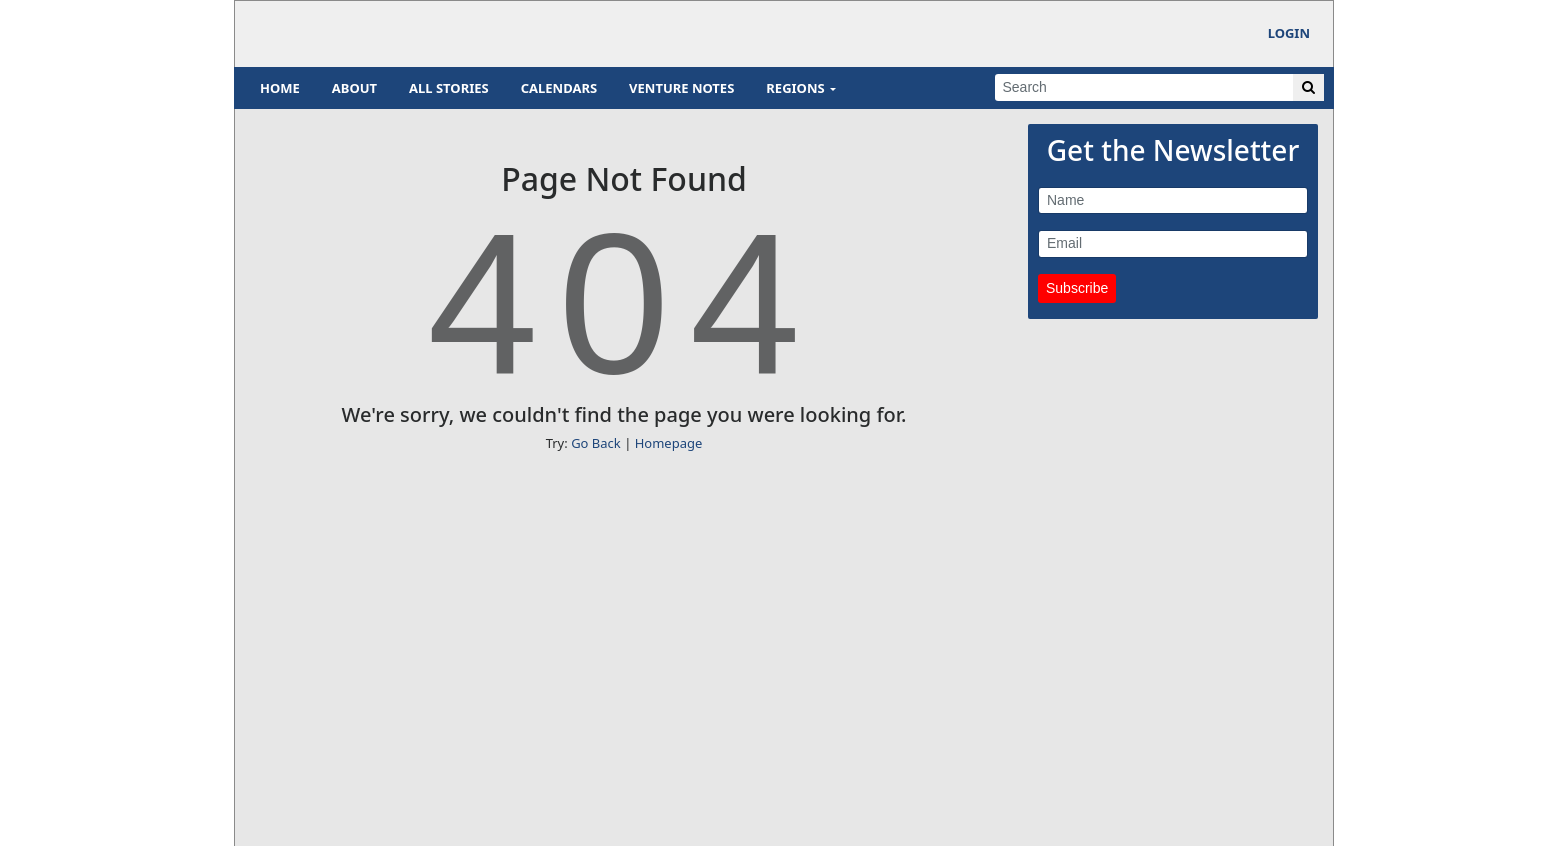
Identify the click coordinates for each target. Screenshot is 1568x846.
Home (280, 88)
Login (1289, 33)
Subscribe (1077, 288)
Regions (795, 88)
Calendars (559, 88)
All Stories (449, 88)
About (354, 88)
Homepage (669, 443)
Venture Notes (681, 88)
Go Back (596, 443)
